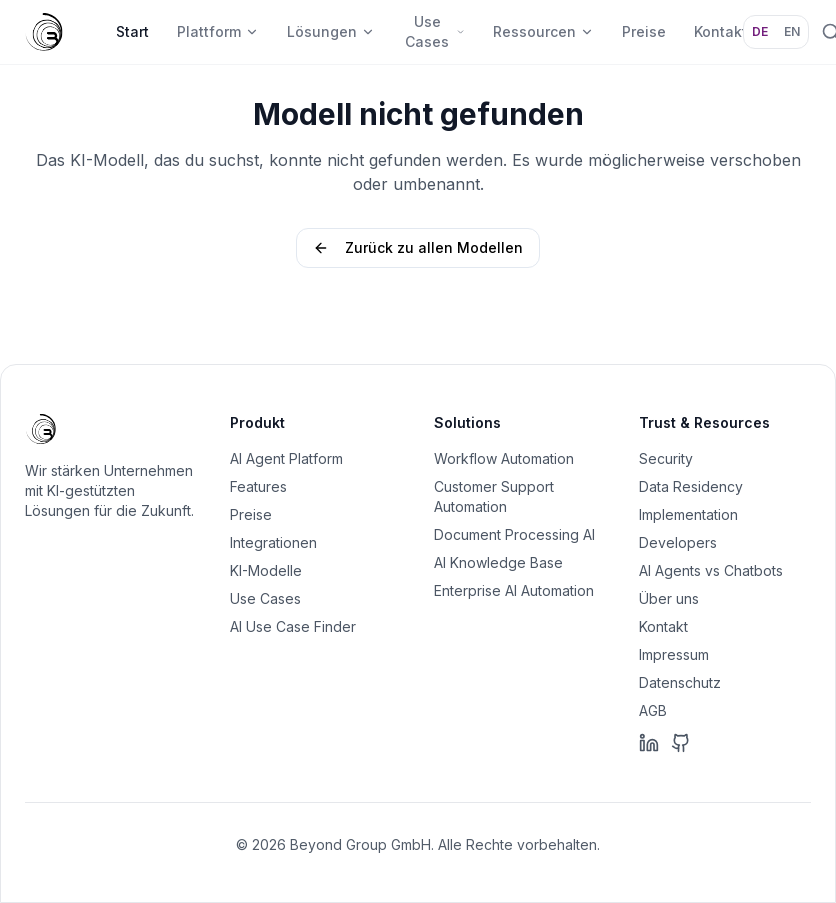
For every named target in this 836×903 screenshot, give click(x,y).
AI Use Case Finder (293, 626)
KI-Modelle (266, 570)
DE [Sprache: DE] (760, 31)
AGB (653, 710)
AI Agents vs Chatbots (711, 570)
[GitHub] (681, 743)
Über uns (669, 598)
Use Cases (435, 31)
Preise (644, 31)
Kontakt (663, 626)
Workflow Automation (504, 458)
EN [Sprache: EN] (792, 31)
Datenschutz (680, 682)
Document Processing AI (514, 534)
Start (132, 31)
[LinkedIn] (649, 743)
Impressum (674, 654)
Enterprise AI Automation (514, 590)
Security (666, 458)
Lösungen (331, 31)
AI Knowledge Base (498, 562)
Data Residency (691, 486)
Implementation (688, 514)
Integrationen (273, 542)
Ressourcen (543, 31)
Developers (678, 542)
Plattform (218, 31)
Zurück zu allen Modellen (418, 247)
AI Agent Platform (286, 458)
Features (258, 486)
